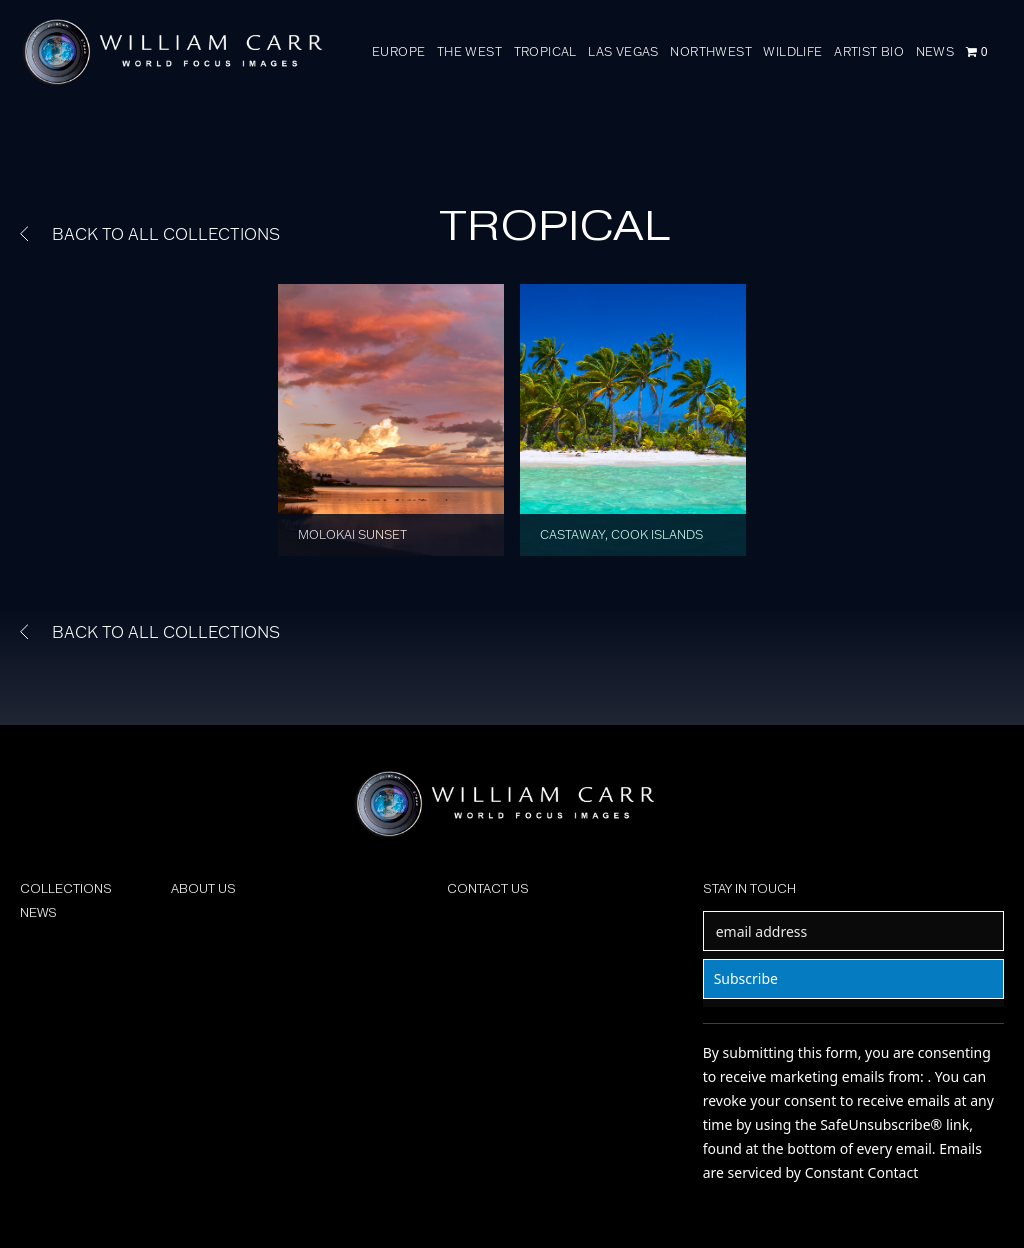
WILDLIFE (792, 51)
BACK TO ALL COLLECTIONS (150, 234)
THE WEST (469, 51)
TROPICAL (545, 51)
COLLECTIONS (66, 888)
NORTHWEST (711, 51)
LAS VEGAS (623, 51)
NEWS (935, 51)
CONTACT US (488, 888)
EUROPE (398, 51)
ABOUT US (203, 888)
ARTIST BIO (869, 51)
